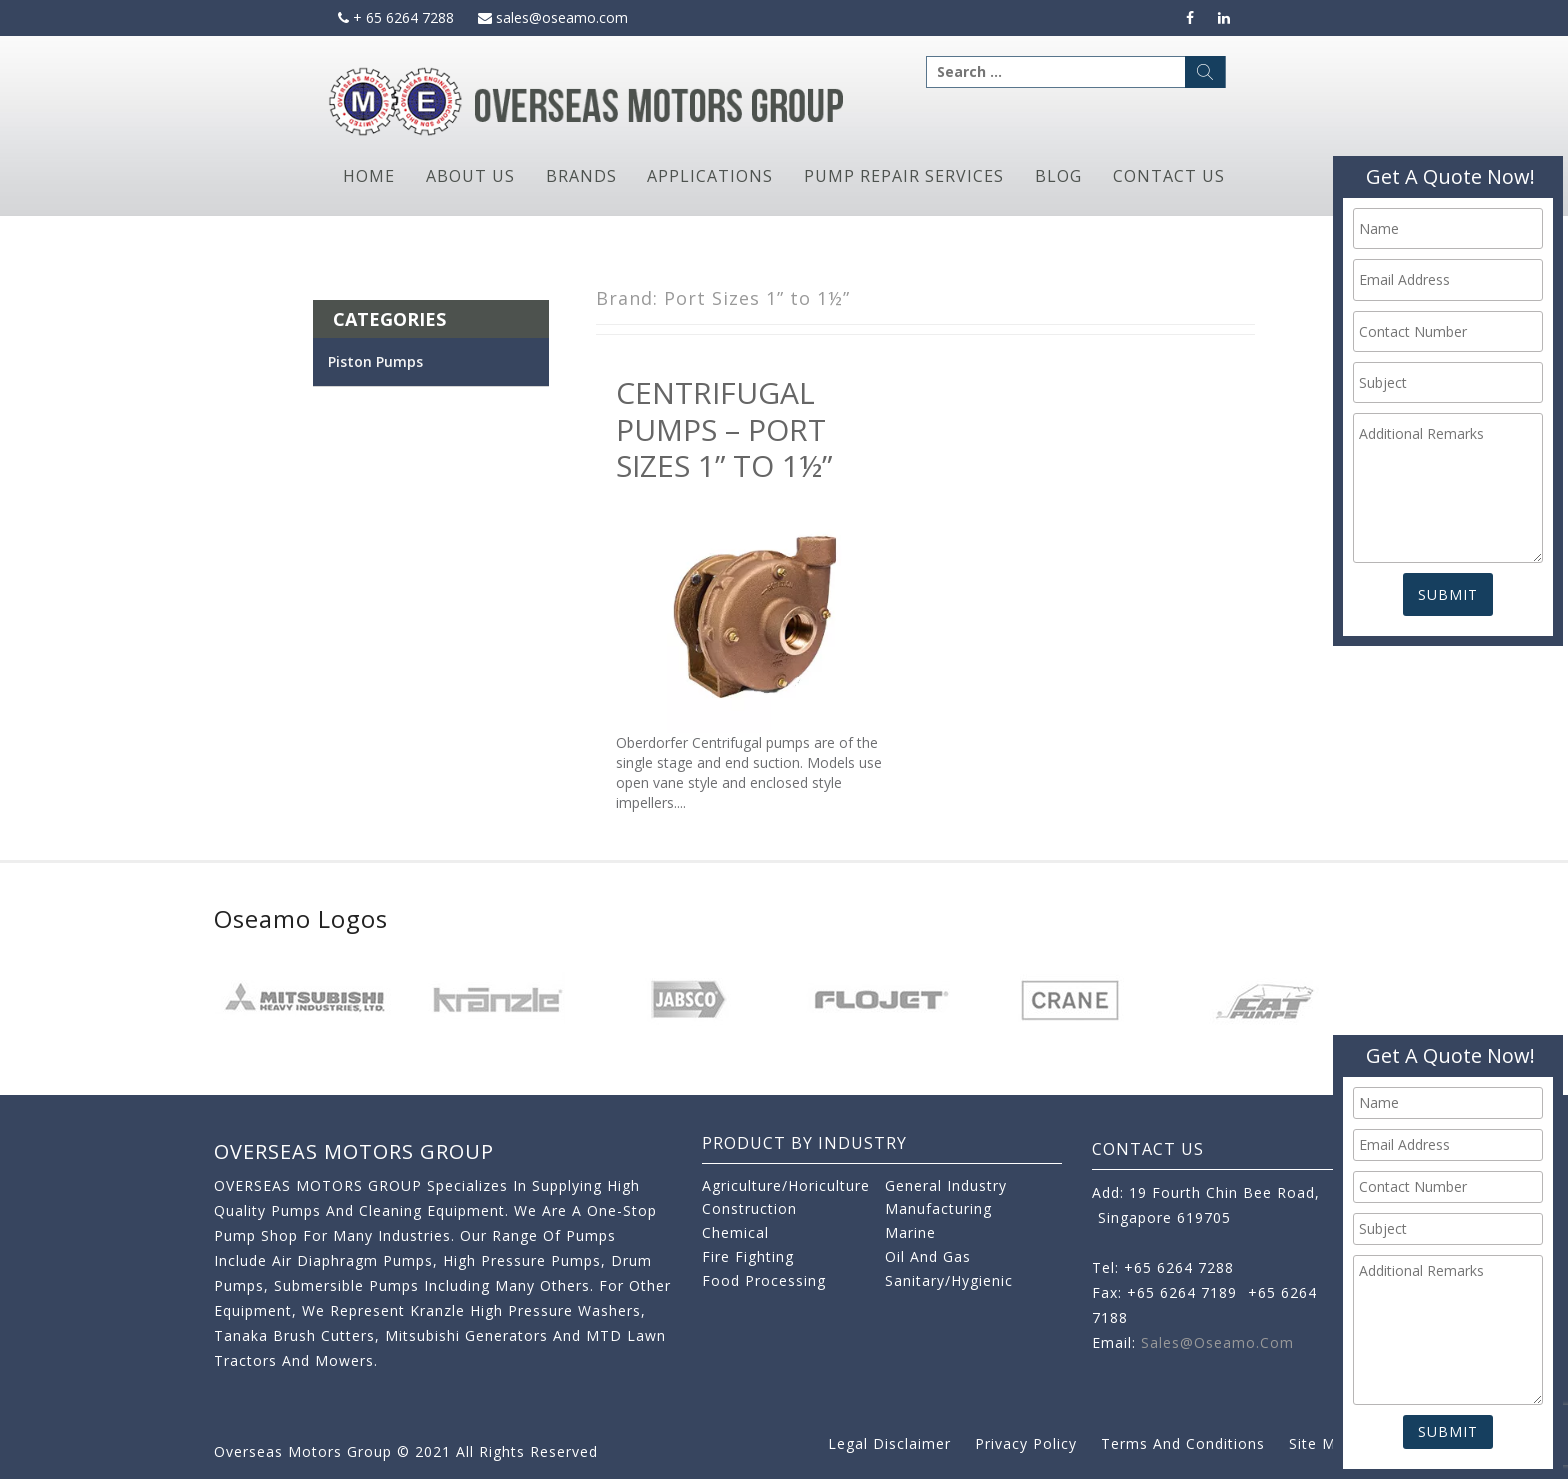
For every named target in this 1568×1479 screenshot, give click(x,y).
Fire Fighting (748, 1256)
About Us (470, 176)
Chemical (735, 1232)
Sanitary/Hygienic (949, 1280)
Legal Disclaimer (889, 1443)
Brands (581, 176)
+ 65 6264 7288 (396, 17)
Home (369, 176)
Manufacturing (938, 1208)
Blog (1058, 176)
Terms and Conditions (1183, 1443)
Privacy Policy (1026, 1443)
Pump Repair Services (904, 176)
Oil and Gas (928, 1256)
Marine (910, 1232)
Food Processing (764, 1280)
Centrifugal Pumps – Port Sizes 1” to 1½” (724, 429)
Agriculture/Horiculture (786, 1185)
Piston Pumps (375, 361)
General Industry (946, 1185)
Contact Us (1169, 176)
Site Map (1321, 1443)
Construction (749, 1208)
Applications (710, 176)
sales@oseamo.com (553, 17)
